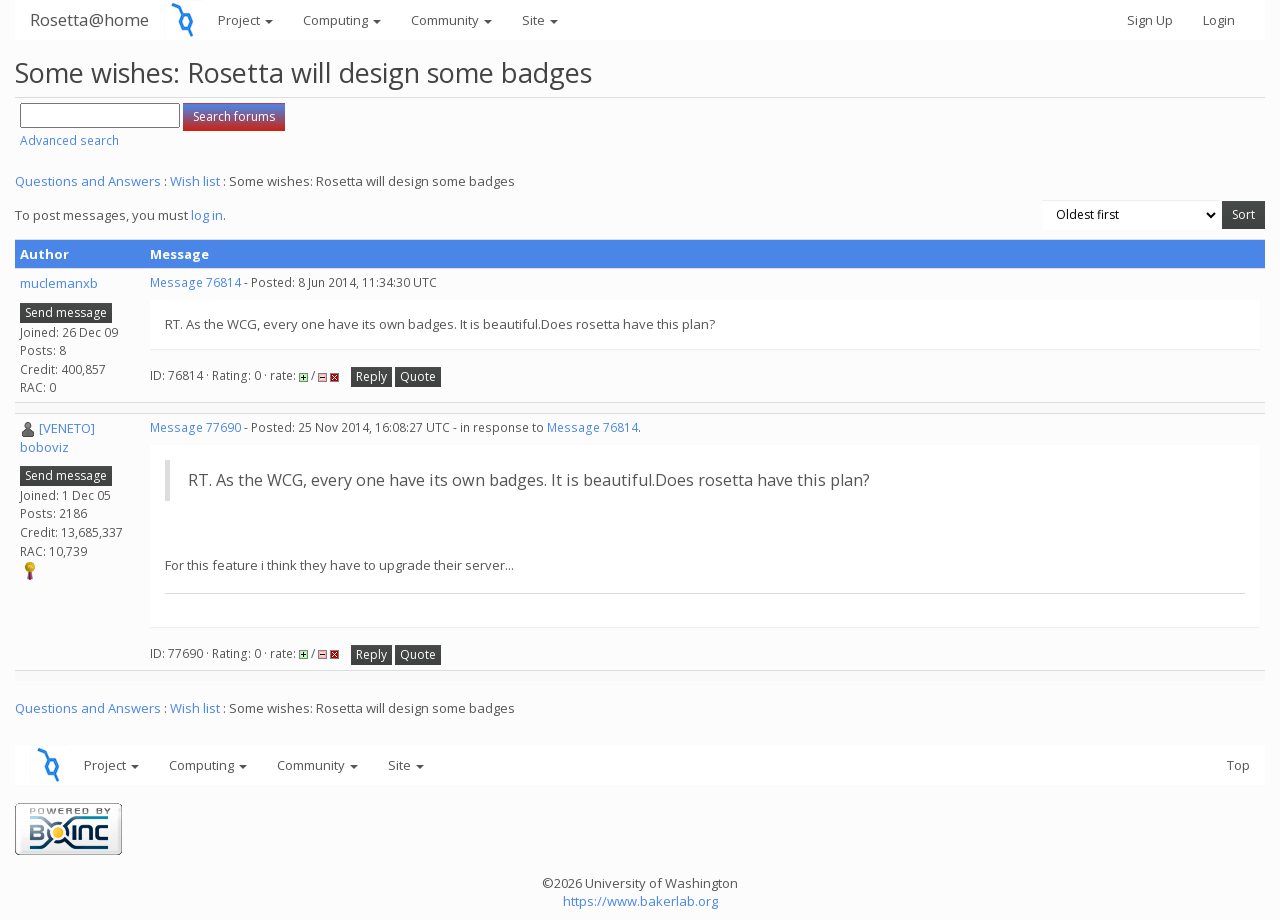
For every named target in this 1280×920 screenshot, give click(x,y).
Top (1238, 765)
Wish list (195, 181)
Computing (342, 20)
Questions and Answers (88, 181)
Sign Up (1150, 20)
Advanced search (69, 140)
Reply (371, 376)
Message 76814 (195, 282)
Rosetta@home (89, 19)
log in (207, 215)
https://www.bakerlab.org (640, 901)
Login (1219, 20)
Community (451, 20)
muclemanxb (59, 283)
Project (245, 20)
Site (540, 20)
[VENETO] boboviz (57, 437)
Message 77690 (195, 427)
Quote (418, 376)
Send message (66, 312)
